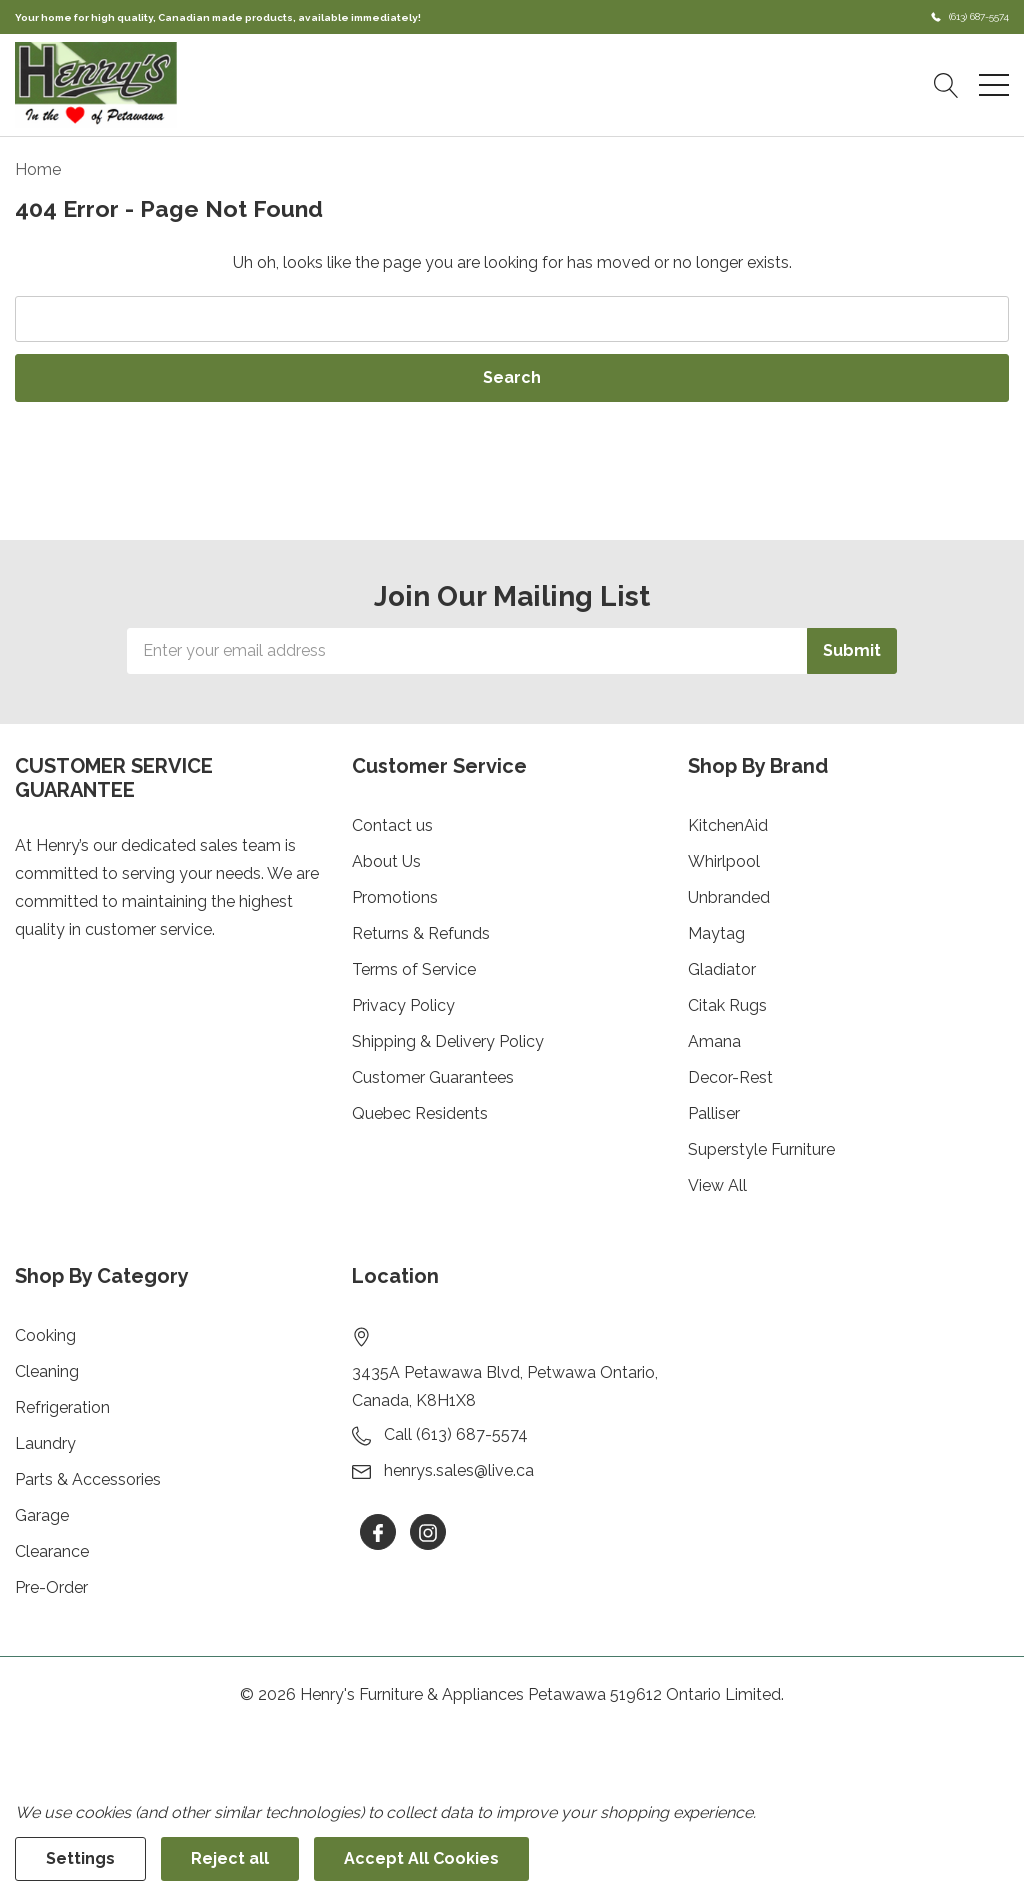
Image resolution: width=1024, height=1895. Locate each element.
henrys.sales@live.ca (459, 1470)
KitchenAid (728, 825)
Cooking (45, 1335)
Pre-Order (51, 1587)
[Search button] (946, 85)
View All (717, 1185)
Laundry (45, 1443)
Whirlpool (724, 861)
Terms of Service (414, 969)
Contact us (392, 825)
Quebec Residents (420, 1113)
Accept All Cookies (421, 1858)
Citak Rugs (727, 1005)
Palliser (714, 1113)
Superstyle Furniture (761, 1149)
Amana (714, 1041)
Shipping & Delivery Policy (448, 1041)
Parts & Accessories (88, 1479)
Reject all (230, 1858)
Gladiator (722, 969)
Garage (42, 1515)
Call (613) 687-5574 (456, 1434)
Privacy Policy (403, 1005)
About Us (386, 861)
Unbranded (729, 897)
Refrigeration (62, 1407)
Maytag (716, 933)
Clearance (52, 1551)
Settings (80, 1858)
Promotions (395, 897)
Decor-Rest (730, 1077)
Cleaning (47, 1371)
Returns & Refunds (421, 933)
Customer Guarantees (433, 1077)
